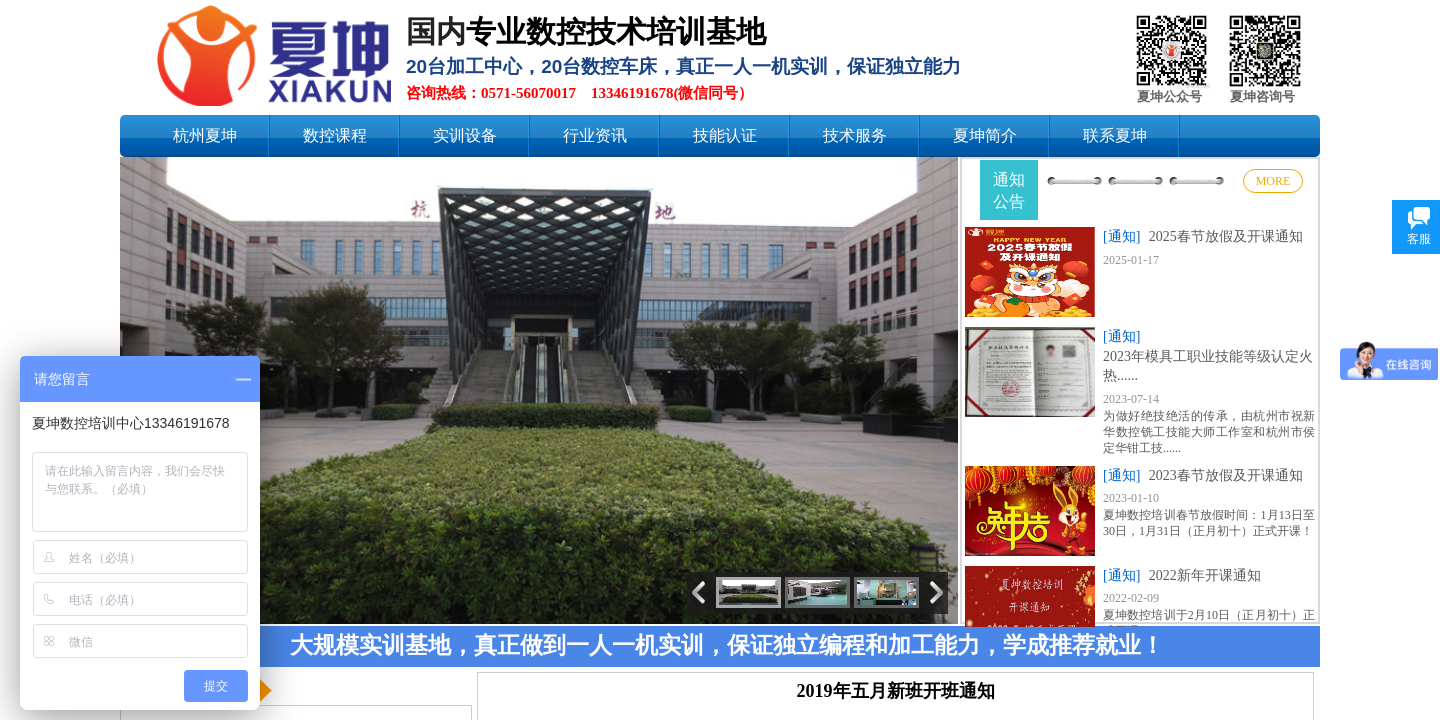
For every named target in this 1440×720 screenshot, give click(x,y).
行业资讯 (595, 135)
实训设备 (465, 135)
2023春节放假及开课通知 (1226, 475)
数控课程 (335, 135)
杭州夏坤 (205, 135)
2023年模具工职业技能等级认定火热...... (1208, 366)
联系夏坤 (1115, 135)
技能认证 (725, 135)
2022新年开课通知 (1205, 575)
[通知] (1121, 236)
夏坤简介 (985, 135)
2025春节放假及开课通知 (1226, 236)
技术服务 (855, 135)
